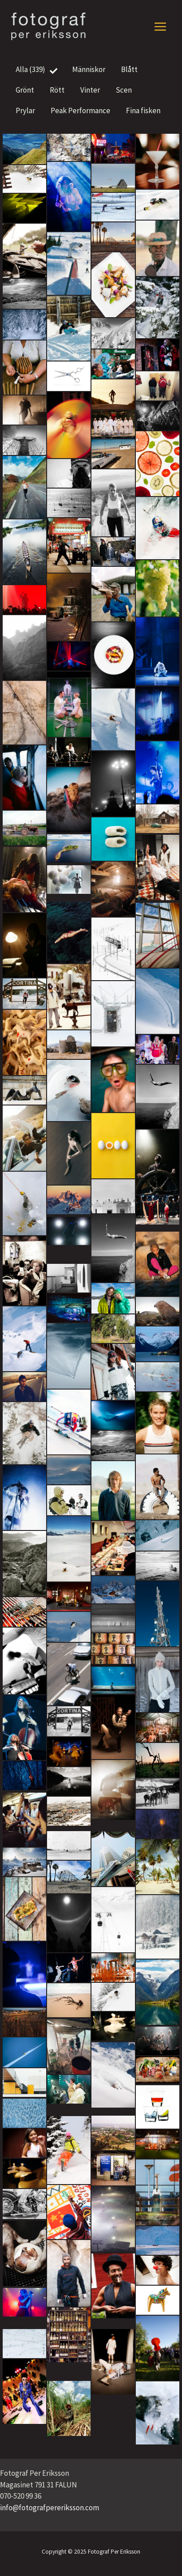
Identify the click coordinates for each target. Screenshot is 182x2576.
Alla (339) (37, 70)
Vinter (93, 91)
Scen (127, 91)
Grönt (28, 91)
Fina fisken (146, 111)
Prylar (29, 111)
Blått (132, 70)
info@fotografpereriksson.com (49, 2507)
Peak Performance (84, 111)
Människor (92, 70)
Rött (60, 91)
